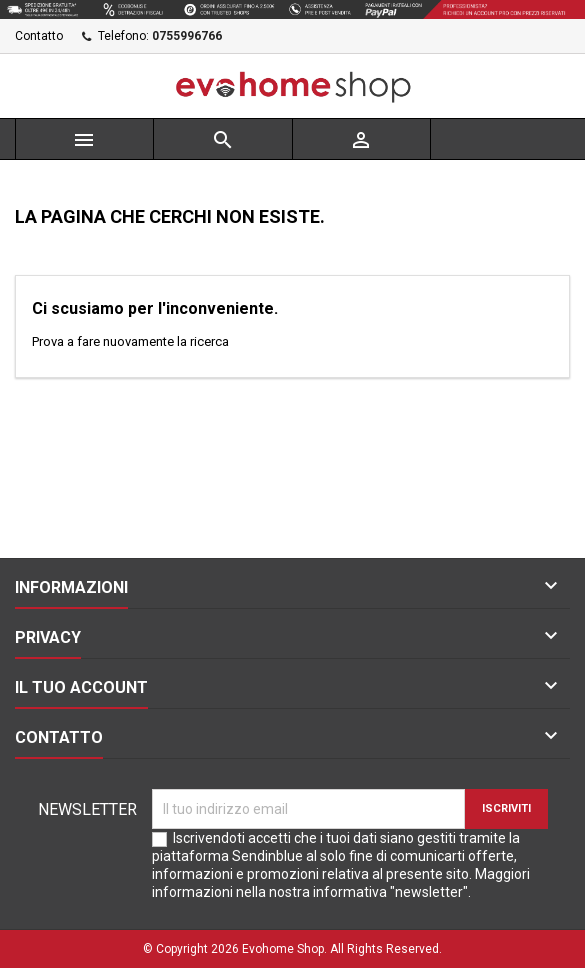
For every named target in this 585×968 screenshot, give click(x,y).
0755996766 (187, 36)
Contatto (39, 36)
